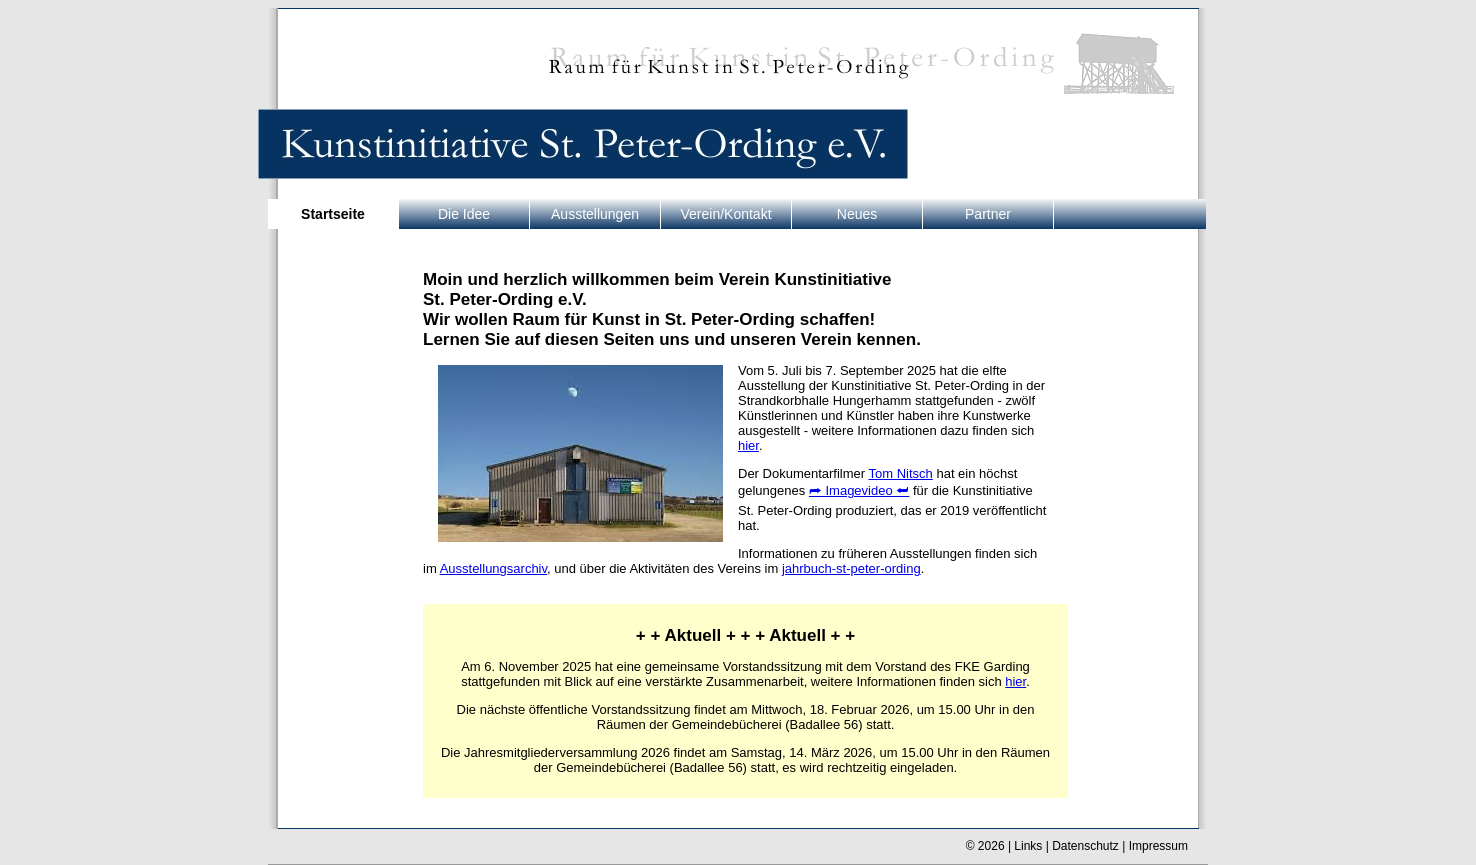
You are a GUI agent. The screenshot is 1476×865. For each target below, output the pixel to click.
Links (1028, 846)
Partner (988, 214)
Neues (857, 214)
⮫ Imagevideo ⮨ (859, 490)
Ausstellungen (595, 214)
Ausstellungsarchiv (493, 568)
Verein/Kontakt (725, 214)
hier (748, 445)
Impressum (1158, 846)
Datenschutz (1085, 846)
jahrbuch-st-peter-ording (851, 568)
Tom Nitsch (901, 473)
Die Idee (464, 214)
